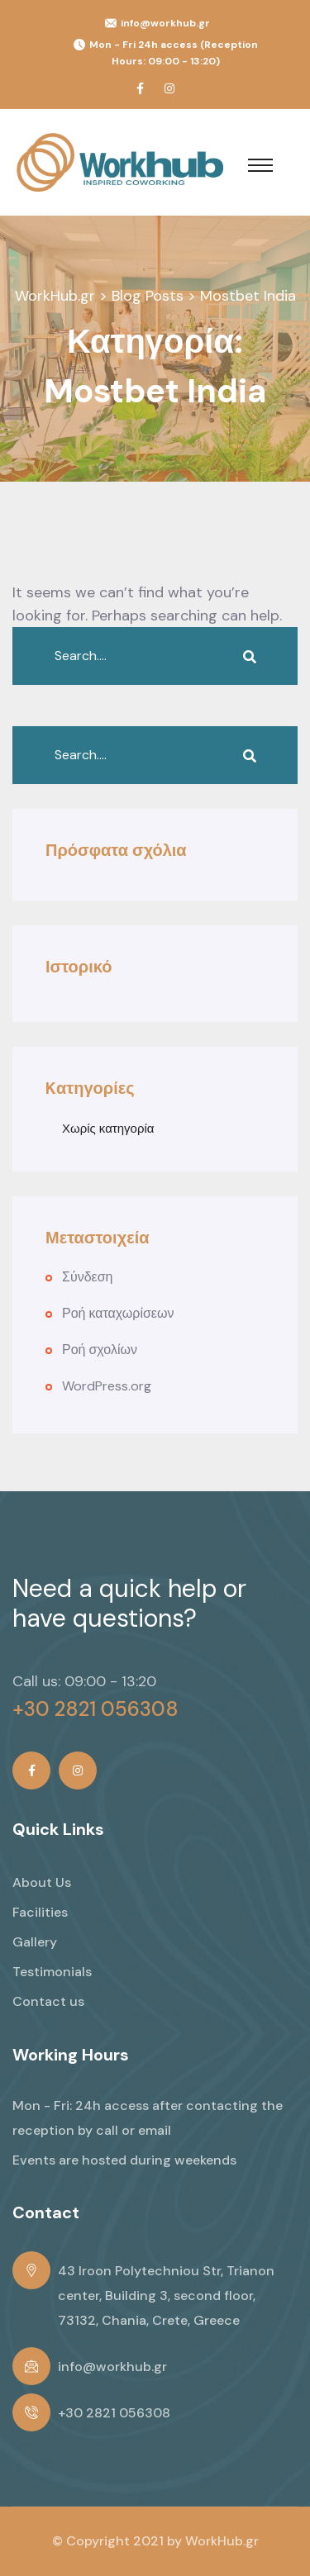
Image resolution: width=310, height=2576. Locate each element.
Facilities (40, 1912)
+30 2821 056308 (95, 1709)
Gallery (34, 1942)
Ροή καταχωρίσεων (118, 1313)
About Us (41, 1882)
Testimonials (52, 1971)
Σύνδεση (87, 1277)
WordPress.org (106, 1386)
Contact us (48, 2001)
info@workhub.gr (165, 23)
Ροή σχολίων (99, 1349)
